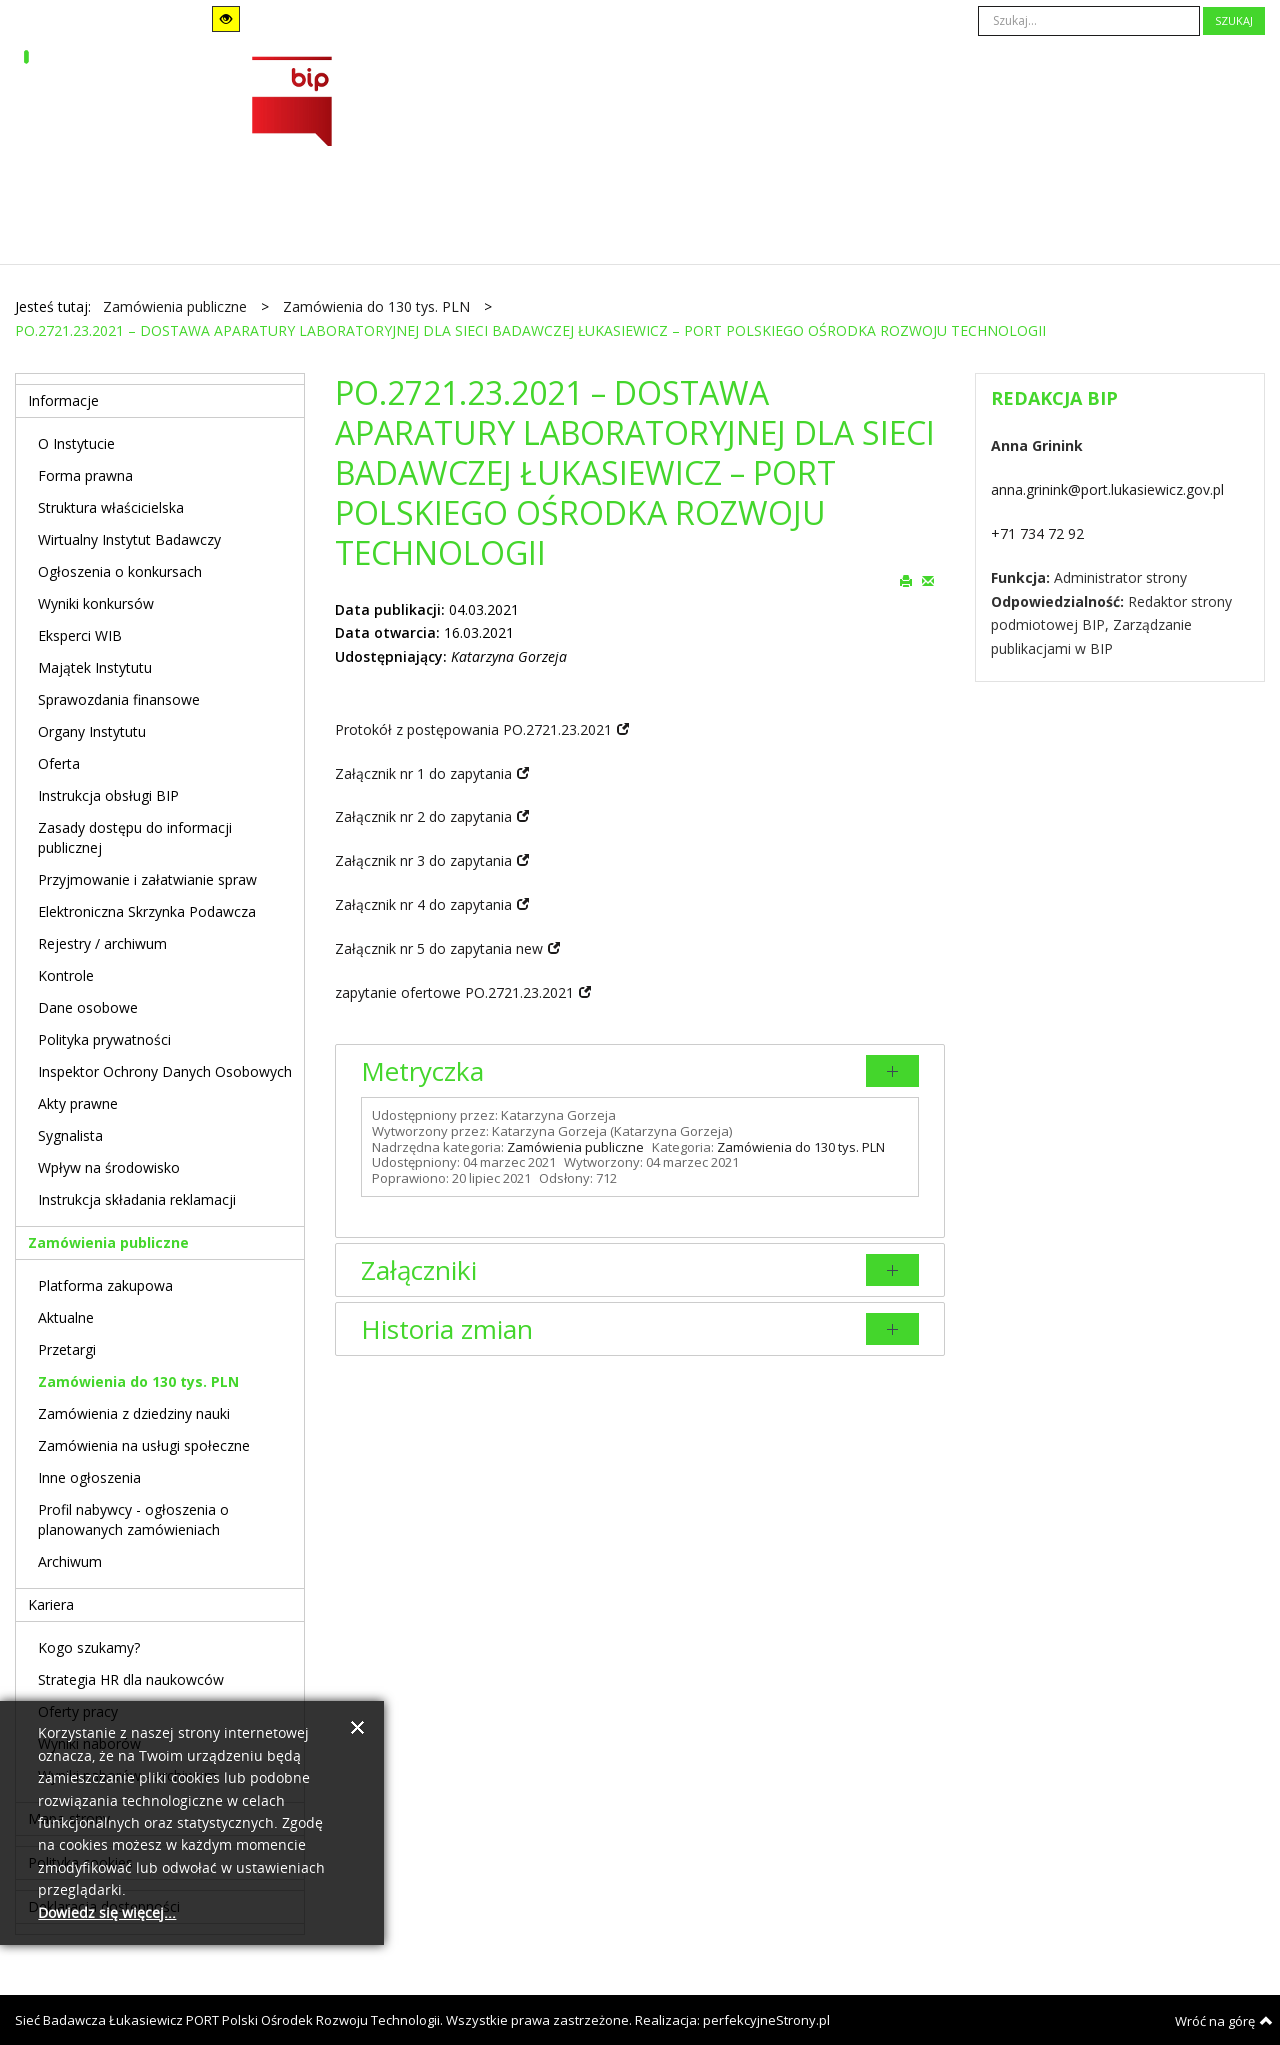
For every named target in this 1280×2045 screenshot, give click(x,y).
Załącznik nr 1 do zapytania (423, 773)
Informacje (63, 400)
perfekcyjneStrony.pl (766, 2020)
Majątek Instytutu (95, 667)
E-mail (928, 580)
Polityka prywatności (104, 1039)
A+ (570, 19)
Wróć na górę (1224, 2021)
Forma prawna (85, 475)
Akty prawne (78, 1103)
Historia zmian (447, 1329)
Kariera (51, 1604)
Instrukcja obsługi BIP (108, 795)
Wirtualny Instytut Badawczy (129, 539)
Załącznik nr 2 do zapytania (423, 816)
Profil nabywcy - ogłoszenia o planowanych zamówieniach (133, 1519)
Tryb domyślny (77, 19)
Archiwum (70, 1561)
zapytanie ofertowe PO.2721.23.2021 (454, 992)
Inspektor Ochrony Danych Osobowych (165, 1071)
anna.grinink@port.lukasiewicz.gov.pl (1107, 489)
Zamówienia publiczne (575, 1147)
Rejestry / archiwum (102, 943)
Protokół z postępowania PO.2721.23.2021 (473, 729)
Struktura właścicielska (111, 507)
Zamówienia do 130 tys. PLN (801, 1147)
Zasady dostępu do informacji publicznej (135, 837)
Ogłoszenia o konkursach (120, 571)
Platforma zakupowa (105, 1285)
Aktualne (66, 1317)
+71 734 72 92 (1037, 533)
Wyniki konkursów (96, 603)
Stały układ (328, 18)
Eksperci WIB (80, 635)
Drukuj (906, 580)
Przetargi (67, 1349)
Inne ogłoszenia (89, 1477)
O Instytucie (76, 443)
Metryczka (422, 1071)
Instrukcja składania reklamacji (137, 1199)
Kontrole (66, 975)
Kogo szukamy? (89, 1647)
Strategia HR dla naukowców (131, 1679)
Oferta (59, 763)
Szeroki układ (355, 18)
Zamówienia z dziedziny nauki (134, 1413)
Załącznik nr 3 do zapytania (423, 860)
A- (514, 19)
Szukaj (1234, 20)
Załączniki (419, 1270)
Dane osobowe (88, 1007)
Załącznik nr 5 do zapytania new (439, 948)
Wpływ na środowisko (109, 1167)
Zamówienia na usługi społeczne (144, 1445)
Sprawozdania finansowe (119, 699)
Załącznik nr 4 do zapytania (423, 904)
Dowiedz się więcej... (107, 1913)
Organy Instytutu (92, 731)
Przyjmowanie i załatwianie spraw (147, 879)
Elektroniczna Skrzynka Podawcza (147, 911)
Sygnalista (70, 1135)
